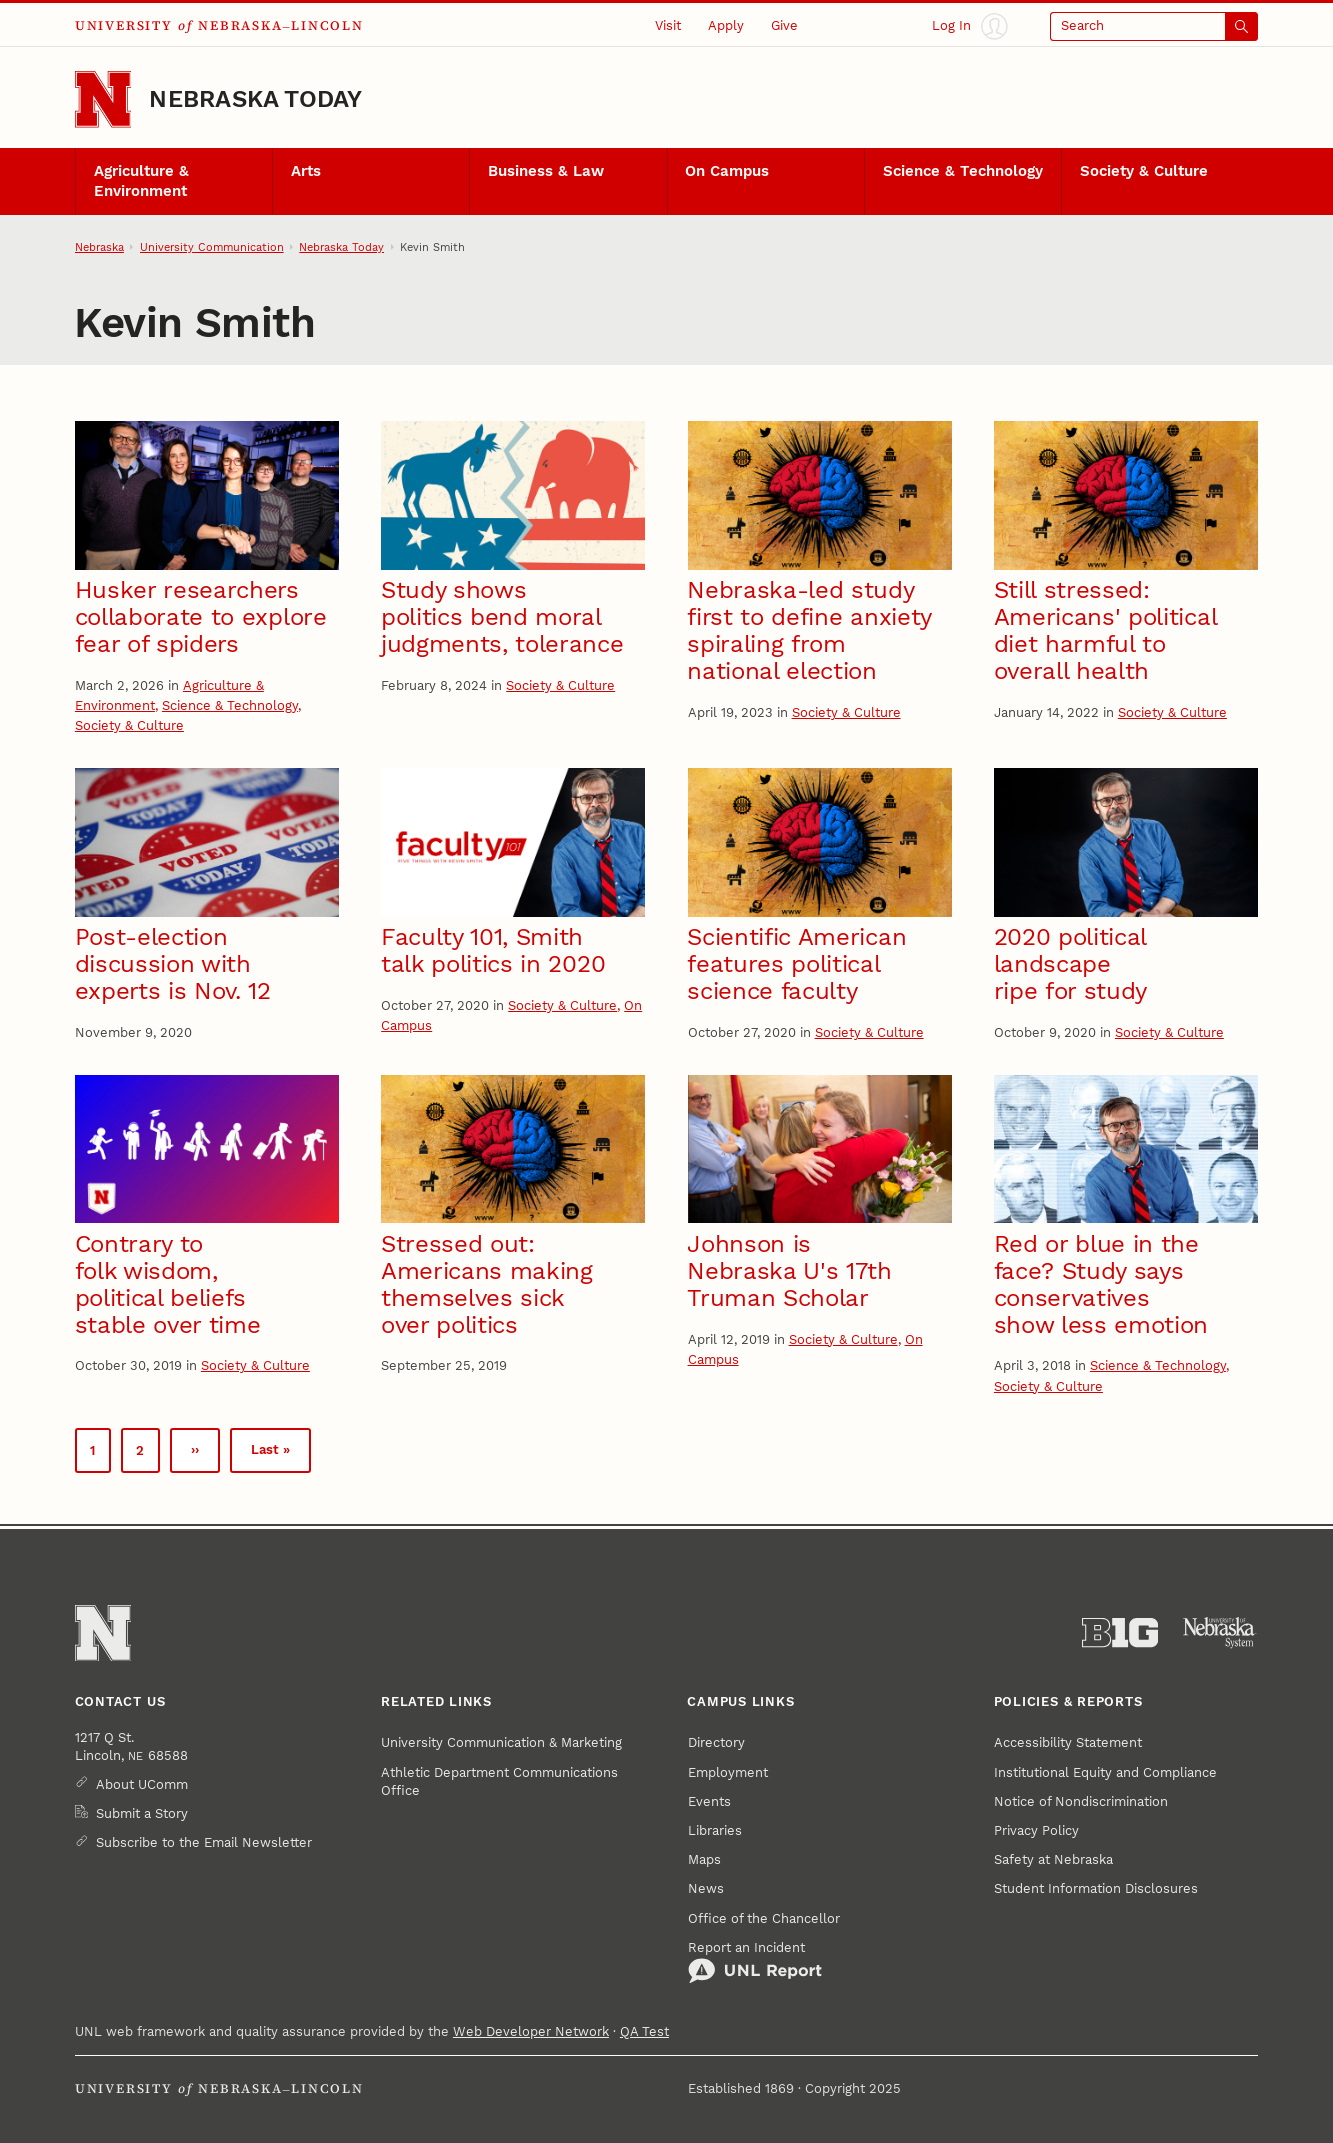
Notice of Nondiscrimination (1081, 1801)
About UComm (142, 1784)
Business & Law (546, 171)
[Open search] (1154, 26)
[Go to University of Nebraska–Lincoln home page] (103, 99)
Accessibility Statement (1068, 1742)
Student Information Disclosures (1096, 1888)
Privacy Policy (1036, 1830)
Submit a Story (142, 1813)
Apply (726, 25)
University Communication (212, 247)
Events (709, 1801)
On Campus (727, 171)
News (706, 1888)
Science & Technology (963, 171)
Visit (668, 25)
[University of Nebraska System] (1220, 1633)
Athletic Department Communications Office (499, 1781)
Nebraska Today (255, 99)
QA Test (644, 2031)
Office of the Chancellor (764, 1918)
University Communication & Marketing (501, 1742)
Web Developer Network (531, 2031)
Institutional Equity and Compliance (1105, 1772)
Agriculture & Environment (141, 181)
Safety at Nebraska (1053, 1859)
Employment (728, 1772)
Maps (704, 1859)
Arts (306, 171)
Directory (716, 1742)
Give (784, 25)
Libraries (715, 1830)
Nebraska (99, 247)
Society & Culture (1144, 171)
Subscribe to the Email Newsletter (204, 1842)
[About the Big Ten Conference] (1120, 1633)
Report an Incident (755, 1962)
